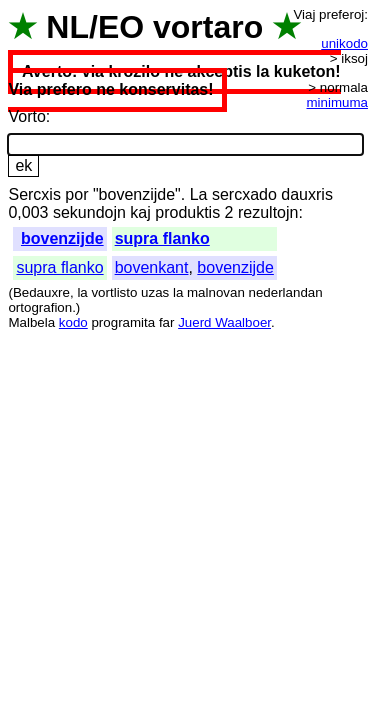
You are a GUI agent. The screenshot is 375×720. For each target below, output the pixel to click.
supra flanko (162, 238)
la (82, 292)
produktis (187, 212)
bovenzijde (62, 238)
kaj (140, 212)
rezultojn (268, 212)
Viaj (304, 14)
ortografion (40, 307)
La (199, 194)
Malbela (31, 322)
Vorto (26, 116)
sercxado (244, 194)
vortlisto (114, 292)
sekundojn (89, 212)
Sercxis (34, 194)
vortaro (208, 27)
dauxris (307, 194)
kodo (73, 322)
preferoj (341, 14)
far (167, 322)
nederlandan (286, 292)
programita (123, 322)
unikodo (344, 43)
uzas (155, 292)
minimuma (337, 102)
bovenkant (152, 267)
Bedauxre (41, 292)
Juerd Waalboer (224, 322)
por (76, 194)
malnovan (216, 292)
